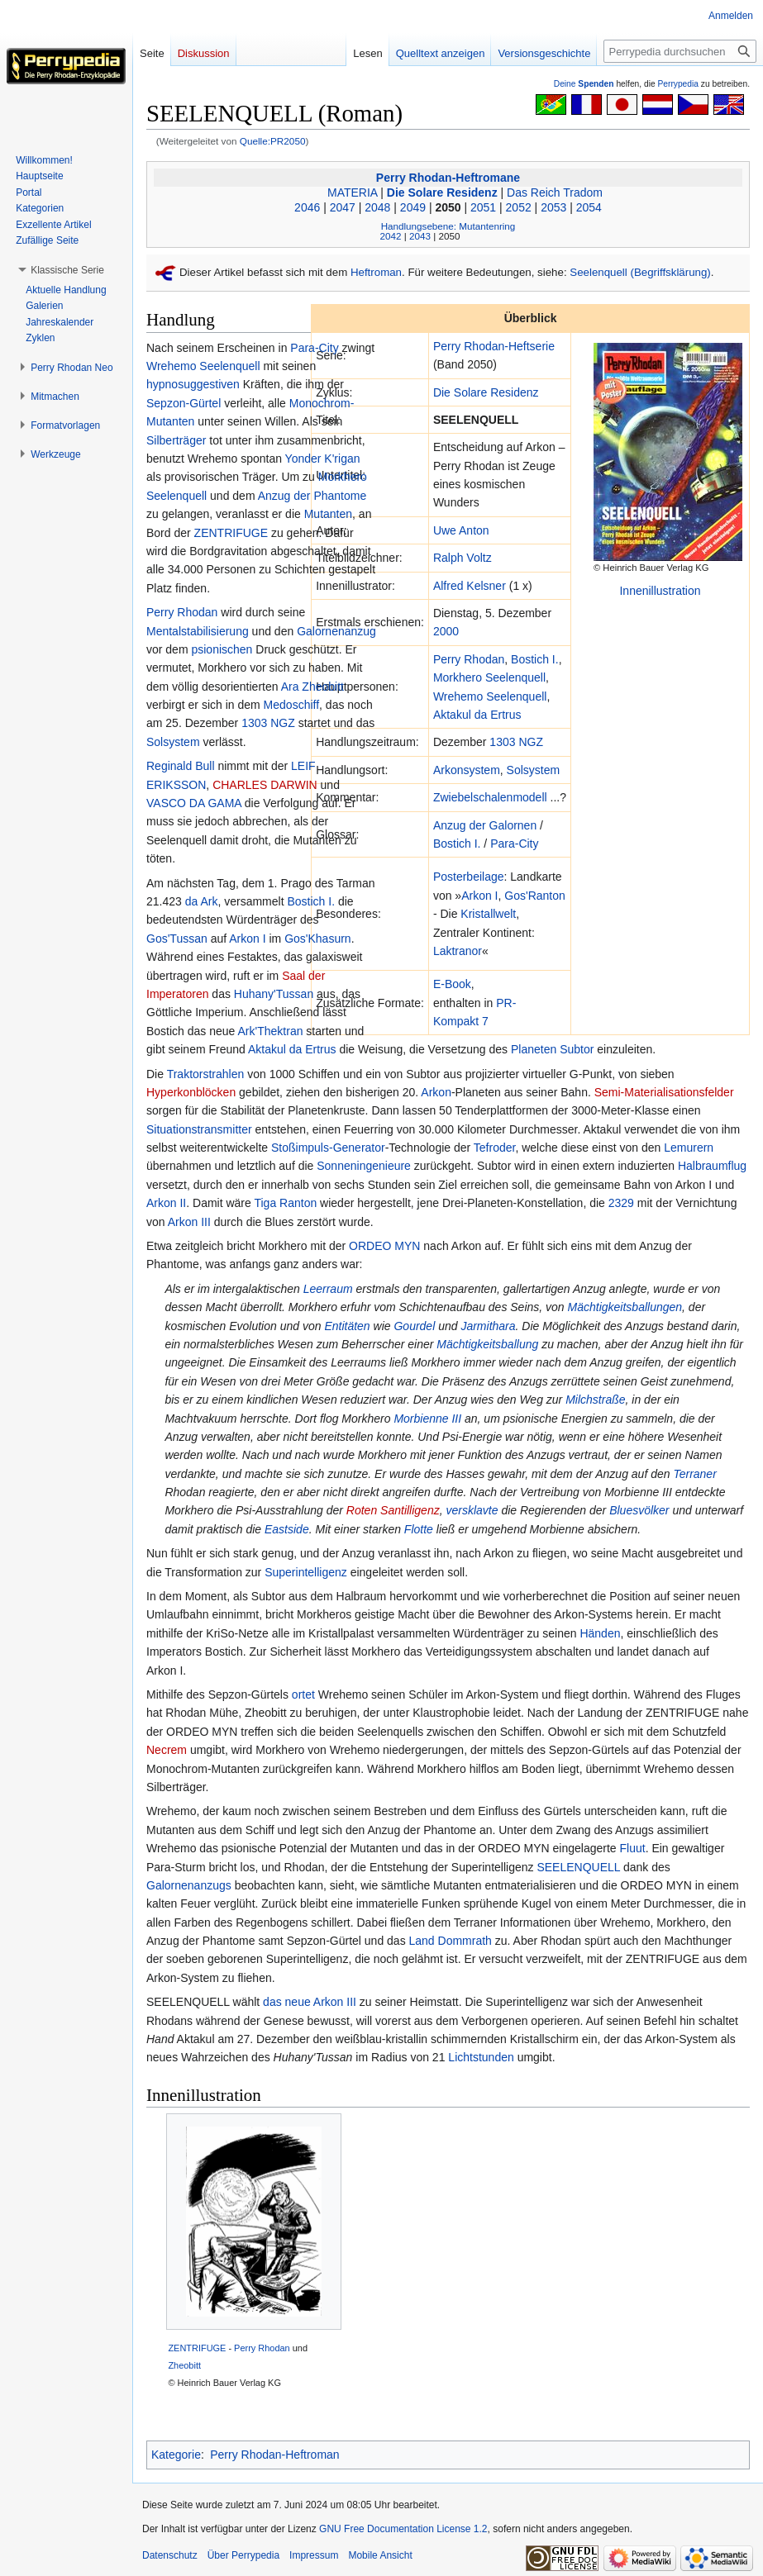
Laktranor (457, 951)
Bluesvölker (639, 1510)
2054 (589, 207)
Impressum (313, 2555)
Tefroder (495, 1147)
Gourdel (414, 1326)
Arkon (436, 1092)
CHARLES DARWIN (264, 784)
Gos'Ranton (534, 895)
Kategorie (176, 2454)
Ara (290, 686)
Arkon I (479, 895)
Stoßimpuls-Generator (328, 1147)
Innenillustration (659, 590)
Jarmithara (487, 1326)
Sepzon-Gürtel (183, 403)
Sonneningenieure (364, 1165)
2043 (420, 236)
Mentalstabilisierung (197, 631)
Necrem (166, 1749)
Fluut (633, 1848)
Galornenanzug (336, 631)
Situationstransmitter (199, 1129)
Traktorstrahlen (206, 1074)
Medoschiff (291, 704)
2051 (483, 207)
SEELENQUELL (578, 1867)
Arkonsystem (466, 770)
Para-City (514, 843)
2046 (307, 207)
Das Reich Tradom (555, 192)
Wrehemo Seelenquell (490, 696)
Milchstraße (595, 1399)
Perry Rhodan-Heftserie (494, 346)
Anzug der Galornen (484, 825)
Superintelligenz (306, 1572)
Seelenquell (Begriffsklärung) (640, 272)
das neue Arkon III (309, 2001)
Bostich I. (535, 659)
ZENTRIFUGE (231, 532)
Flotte (418, 1529)
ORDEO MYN (384, 1245)
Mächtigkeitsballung (487, 1344)
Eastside (287, 1529)
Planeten (533, 1049)
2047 (342, 207)
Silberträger (176, 440)
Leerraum (328, 1288)
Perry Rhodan (468, 659)
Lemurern (688, 1147)
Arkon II (166, 1203)
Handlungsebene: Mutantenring (448, 226)
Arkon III (189, 1222)
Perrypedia (678, 83)
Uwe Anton (461, 530)
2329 (621, 1203)
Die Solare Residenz (442, 192)
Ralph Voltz (462, 557)
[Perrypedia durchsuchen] (679, 51)
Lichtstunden (480, 2057)
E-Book (452, 984)
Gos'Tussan (176, 938)
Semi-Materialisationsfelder (664, 1092)
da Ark (201, 901)
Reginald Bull (180, 765)
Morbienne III (427, 1418)
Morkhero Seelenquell (489, 677)
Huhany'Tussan (273, 993)
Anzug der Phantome (312, 495)
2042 (391, 236)
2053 (553, 207)
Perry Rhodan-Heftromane (448, 177)
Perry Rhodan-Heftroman (274, 2454)
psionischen (221, 649)
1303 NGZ (516, 742)
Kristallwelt (488, 913)
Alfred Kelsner (469, 585)
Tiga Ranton (285, 1203)
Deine (584, 83)
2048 (377, 207)
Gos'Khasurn (317, 938)
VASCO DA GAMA (193, 803)
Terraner (694, 1473)
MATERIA (352, 192)
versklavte (472, 1510)
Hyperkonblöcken (191, 1092)
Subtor (577, 1049)
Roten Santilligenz (393, 1510)
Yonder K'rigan (322, 458)
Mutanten (328, 513)
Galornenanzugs (188, 1885)
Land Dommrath (450, 1940)
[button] (67, 270)
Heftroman (376, 272)
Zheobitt (323, 686)
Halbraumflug (712, 1165)
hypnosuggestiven (193, 384)
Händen (599, 1633)
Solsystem (533, 770)
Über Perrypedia (243, 2555)
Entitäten (347, 1326)
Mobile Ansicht (380, 2555)
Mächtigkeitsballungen (625, 1307)
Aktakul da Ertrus (477, 714)
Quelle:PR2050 (273, 140)
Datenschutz (170, 2555)
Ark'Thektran (270, 1031)
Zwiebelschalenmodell (490, 797)
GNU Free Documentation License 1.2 (403, 2529)
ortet (303, 1694)
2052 (519, 207)
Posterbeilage (468, 876)
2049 (413, 207)
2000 (446, 631)
